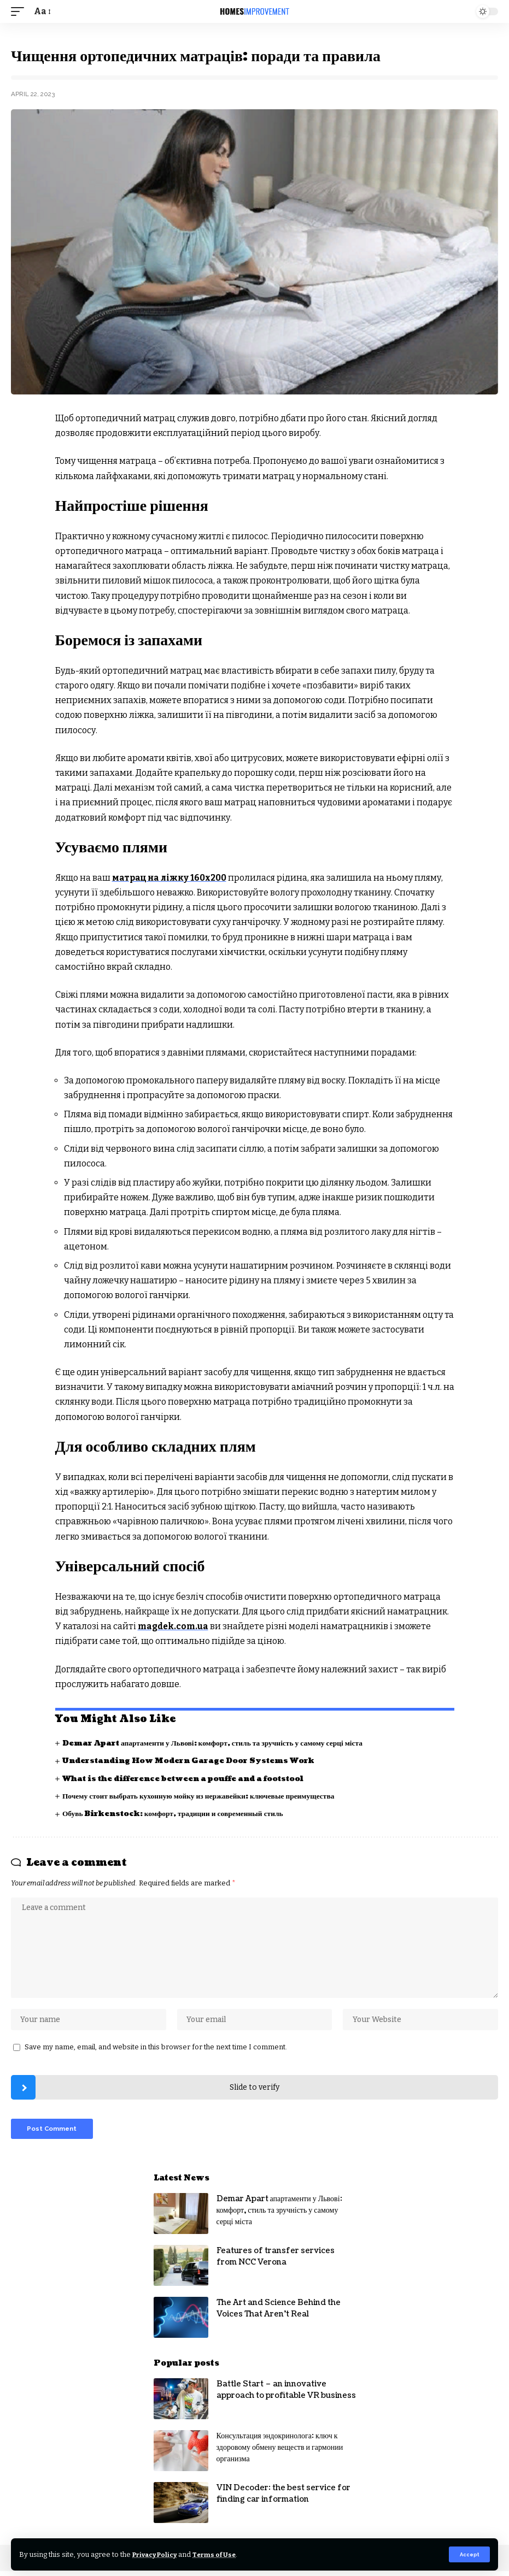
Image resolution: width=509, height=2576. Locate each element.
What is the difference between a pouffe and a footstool (190, 1778)
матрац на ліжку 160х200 (170, 878)
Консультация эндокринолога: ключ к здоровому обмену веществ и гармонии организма (280, 2452)
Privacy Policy (158, 2554)
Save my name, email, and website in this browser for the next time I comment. (156, 2050)
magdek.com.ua (174, 1626)
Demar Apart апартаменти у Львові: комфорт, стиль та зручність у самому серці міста (218, 1743)
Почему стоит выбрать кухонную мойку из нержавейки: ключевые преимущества (203, 1796)
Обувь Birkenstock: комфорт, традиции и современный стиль (177, 1813)
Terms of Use (223, 2554)
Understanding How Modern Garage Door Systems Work (193, 1760)
